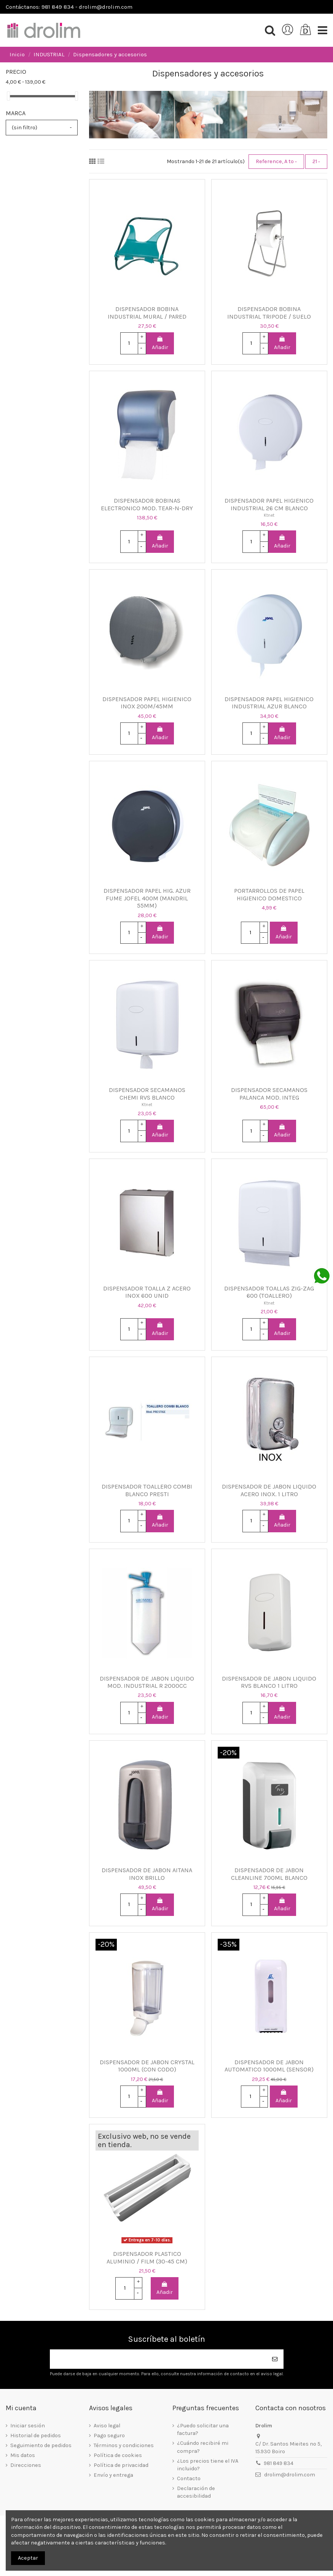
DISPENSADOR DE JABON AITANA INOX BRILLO (147, 1874)
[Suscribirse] (275, 2359)
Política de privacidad (121, 2465)
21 (316, 161)
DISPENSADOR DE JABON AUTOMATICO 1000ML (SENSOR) (269, 2066)
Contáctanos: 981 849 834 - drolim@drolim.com (69, 6)
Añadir (160, 343)
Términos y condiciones (124, 2445)
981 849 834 (278, 2463)
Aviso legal (107, 2425)
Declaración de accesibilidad (196, 2492)
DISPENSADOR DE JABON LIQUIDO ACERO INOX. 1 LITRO (269, 1490)
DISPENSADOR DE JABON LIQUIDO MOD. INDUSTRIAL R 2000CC (147, 1682)
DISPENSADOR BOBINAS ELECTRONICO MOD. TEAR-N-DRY (147, 504)
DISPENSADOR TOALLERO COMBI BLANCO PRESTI (147, 1490)
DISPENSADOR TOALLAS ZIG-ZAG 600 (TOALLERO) (269, 1292)
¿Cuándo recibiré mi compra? (202, 2447)
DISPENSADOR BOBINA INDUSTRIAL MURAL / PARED (147, 312)
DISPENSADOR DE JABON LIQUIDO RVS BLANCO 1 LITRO (269, 1682)
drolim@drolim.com (289, 2474)
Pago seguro (109, 2435)
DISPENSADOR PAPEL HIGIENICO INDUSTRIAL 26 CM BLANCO (269, 504)
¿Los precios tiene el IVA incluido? (207, 2465)
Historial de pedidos (35, 2435)
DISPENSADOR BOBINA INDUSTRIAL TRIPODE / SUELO (269, 312)
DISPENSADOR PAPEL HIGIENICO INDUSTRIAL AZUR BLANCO (269, 702)
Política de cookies (118, 2455)
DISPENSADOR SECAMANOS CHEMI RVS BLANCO (147, 1093)
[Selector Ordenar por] (276, 161)
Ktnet (269, 515)
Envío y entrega (113, 2475)
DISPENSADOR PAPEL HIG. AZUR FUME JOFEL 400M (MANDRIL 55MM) (147, 898)
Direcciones (25, 2465)
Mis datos (22, 2455)
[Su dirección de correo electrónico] (158, 2359)
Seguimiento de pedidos (41, 2445)
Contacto (189, 2478)
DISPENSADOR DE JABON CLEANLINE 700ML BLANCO (269, 1874)
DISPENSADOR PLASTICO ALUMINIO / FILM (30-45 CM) (147, 2257)
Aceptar (28, 2558)
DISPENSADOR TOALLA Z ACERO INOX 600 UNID (147, 1292)
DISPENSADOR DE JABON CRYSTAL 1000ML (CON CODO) (147, 2066)
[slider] (8, 96)
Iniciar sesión (27, 2425)
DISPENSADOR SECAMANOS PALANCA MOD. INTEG (269, 1093)
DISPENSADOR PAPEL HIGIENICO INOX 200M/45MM (146, 702)
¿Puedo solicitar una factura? (203, 2429)
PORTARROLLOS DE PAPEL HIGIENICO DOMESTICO (269, 894)
